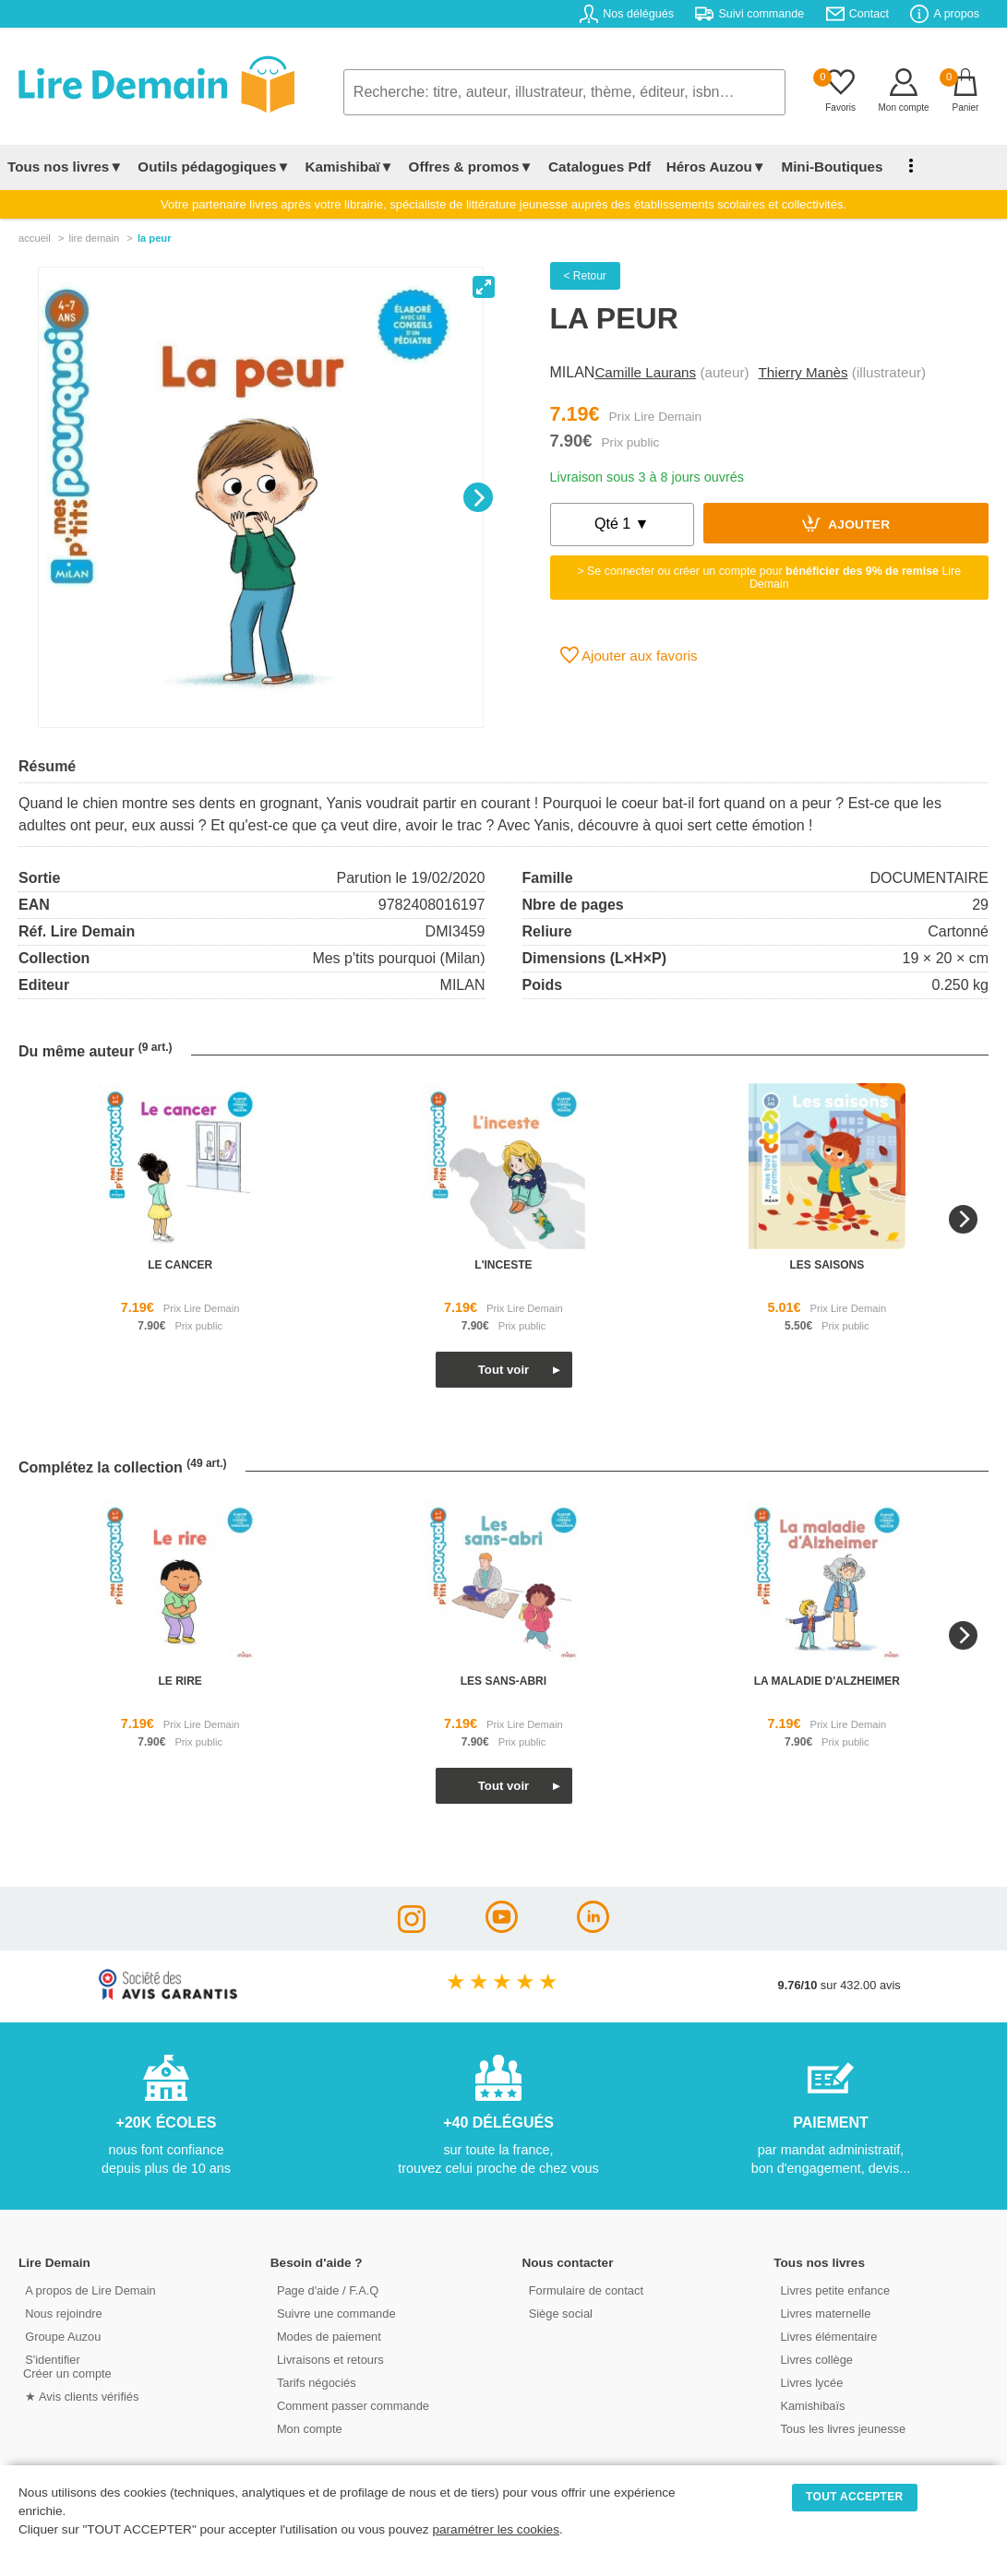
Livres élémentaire (826, 2336)
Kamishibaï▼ (350, 166)
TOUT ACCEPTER (855, 2496)
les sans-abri (503, 1681)
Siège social (559, 2313)
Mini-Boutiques (830, 166)
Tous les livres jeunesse (840, 2428)
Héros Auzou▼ (714, 166)
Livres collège (814, 2359)
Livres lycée (809, 2382)
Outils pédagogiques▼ (214, 166)
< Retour (585, 275)
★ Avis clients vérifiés (80, 2396)
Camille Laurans (645, 372)
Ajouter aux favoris (629, 655)
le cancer (180, 1264)
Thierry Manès (803, 372)
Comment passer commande (350, 2405)
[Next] (478, 497)
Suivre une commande (334, 2313)
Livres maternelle (823, 2313)
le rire (179, 1681)
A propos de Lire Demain (88, 2289)
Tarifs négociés (314, 2382)
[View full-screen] (484, 287)
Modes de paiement (326, 2336)
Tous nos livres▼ (65, 166)
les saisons (827, 1264)
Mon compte (307, 2428)
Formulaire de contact (584, 2289)
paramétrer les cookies (495, 2529)
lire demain (93, 238)
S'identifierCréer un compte (67, 2365)
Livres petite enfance (832, 2289)
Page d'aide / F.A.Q (326, 2289)
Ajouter (846, 523)
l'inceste (503, 1264)
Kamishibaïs (810, 2405)
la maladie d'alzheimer (827, 1681)
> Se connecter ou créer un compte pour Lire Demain (769, 577)
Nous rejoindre (61, 2313)
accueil (34, 238)
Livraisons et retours (328, 2359)
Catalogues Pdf (598, 166)
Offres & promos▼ (471, 166)
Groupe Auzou (61, 2336)
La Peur (155, 238)
